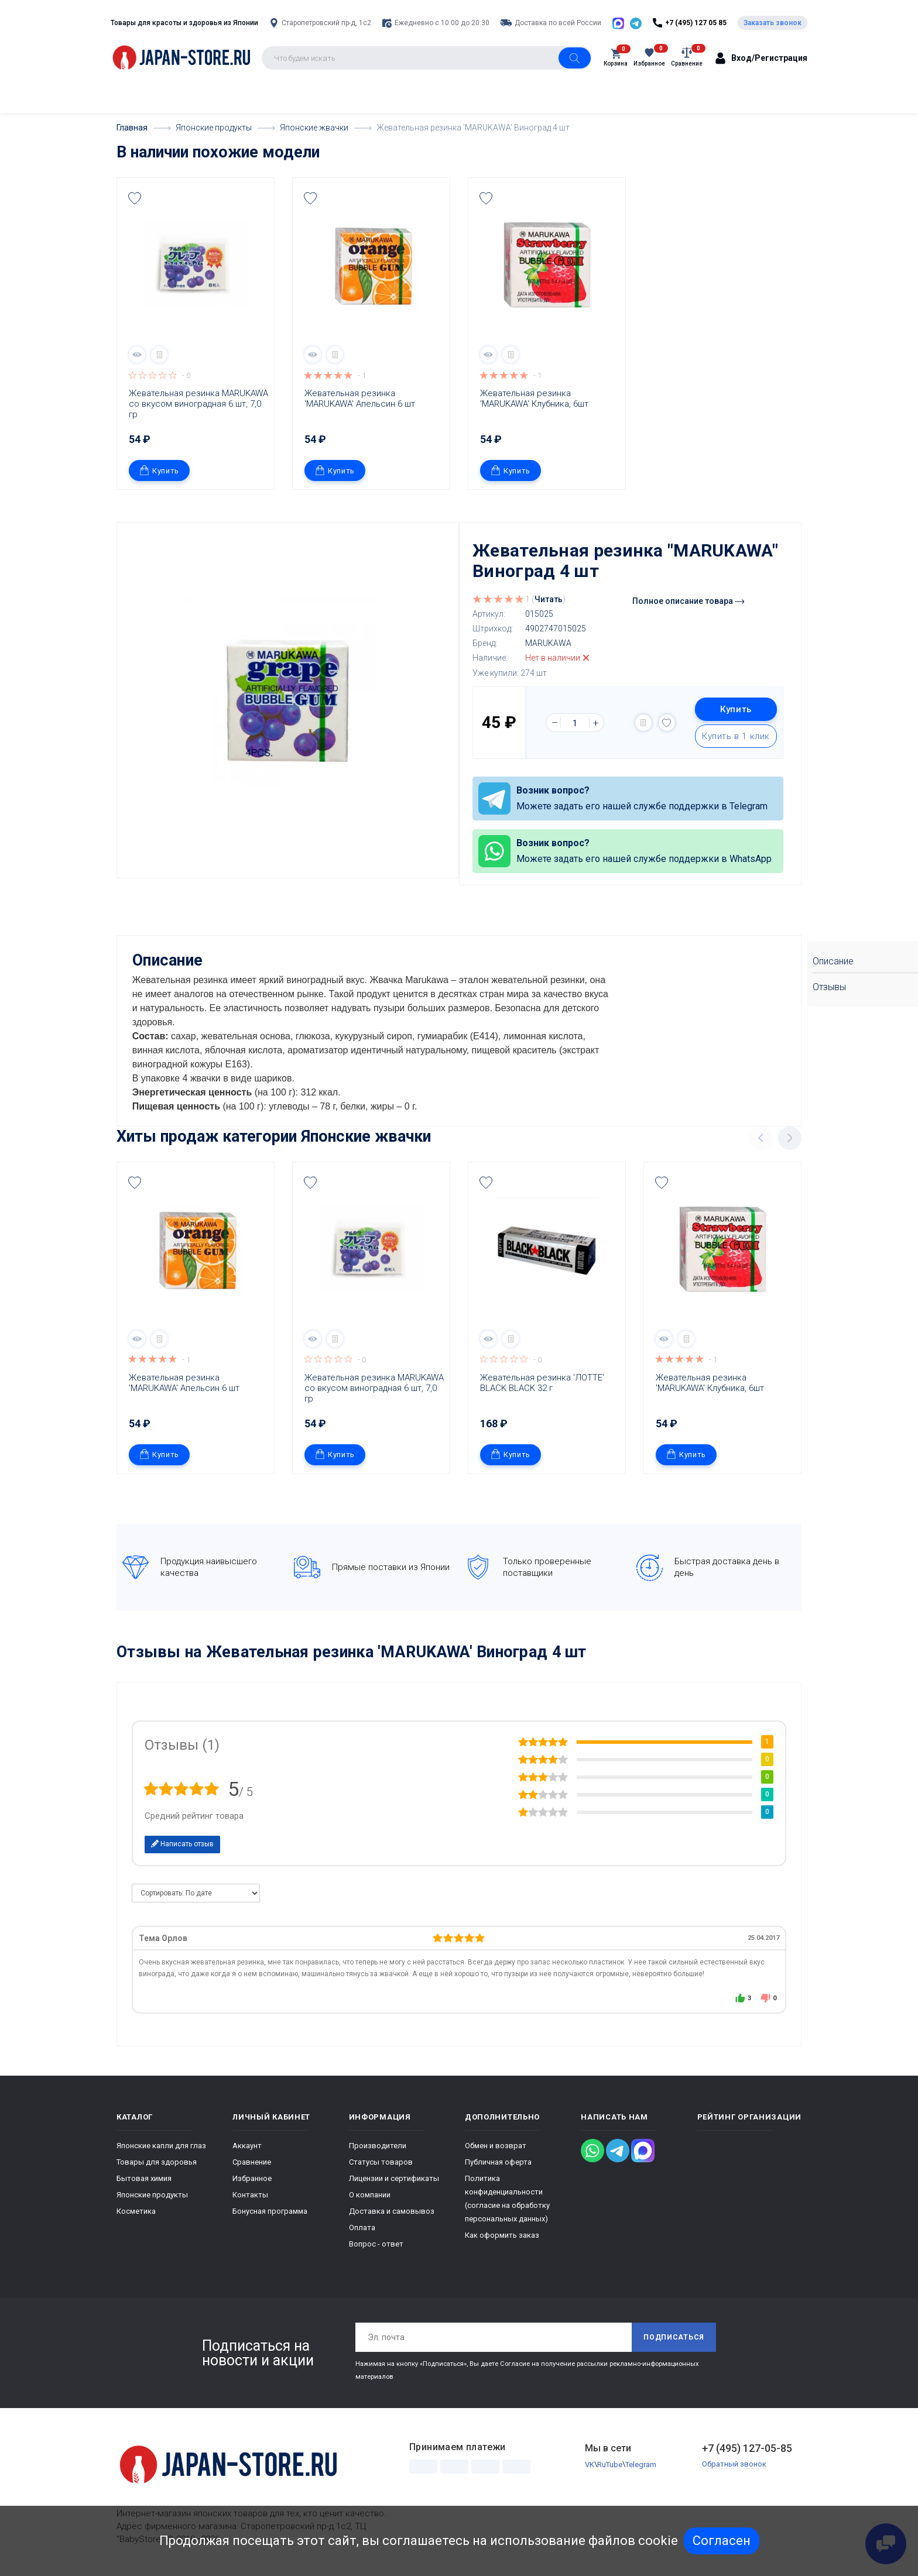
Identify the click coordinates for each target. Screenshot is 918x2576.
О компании (370, 2194)
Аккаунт (247, 2145)
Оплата (362, 2227)
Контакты (250, 2194)
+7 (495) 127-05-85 (747, 2448)
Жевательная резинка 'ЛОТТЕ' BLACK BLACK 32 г (543, 1382)
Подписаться (673, 2337)
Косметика (136, 2211)
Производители (377, 2145)
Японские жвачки (366, 1135)
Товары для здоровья (157, 2162)
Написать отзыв (182, 1843)
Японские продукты (152, 2194)
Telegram (640, 2464)
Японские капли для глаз (161, 2145)
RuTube (609, 2464)
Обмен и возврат (495, 2145)
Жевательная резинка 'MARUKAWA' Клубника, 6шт (534, 398)
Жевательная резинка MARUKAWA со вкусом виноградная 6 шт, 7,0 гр (198, 404)
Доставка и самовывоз (391, 2211)
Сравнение (251, 2162)
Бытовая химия (144, 2178)
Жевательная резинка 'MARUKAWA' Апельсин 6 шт (359, 398)
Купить (159, 470)
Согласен (722, 2540)
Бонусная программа (269, 2211)
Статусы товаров (381, 2162)
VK (589, 2464)
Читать (549, 599)
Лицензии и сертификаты (394, 2178)
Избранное (252, 2178)
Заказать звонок (772, 23)
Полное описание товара (688, 601)
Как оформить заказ (502, 2235)
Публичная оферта (498, 2162)
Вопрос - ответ (376, 2244)
